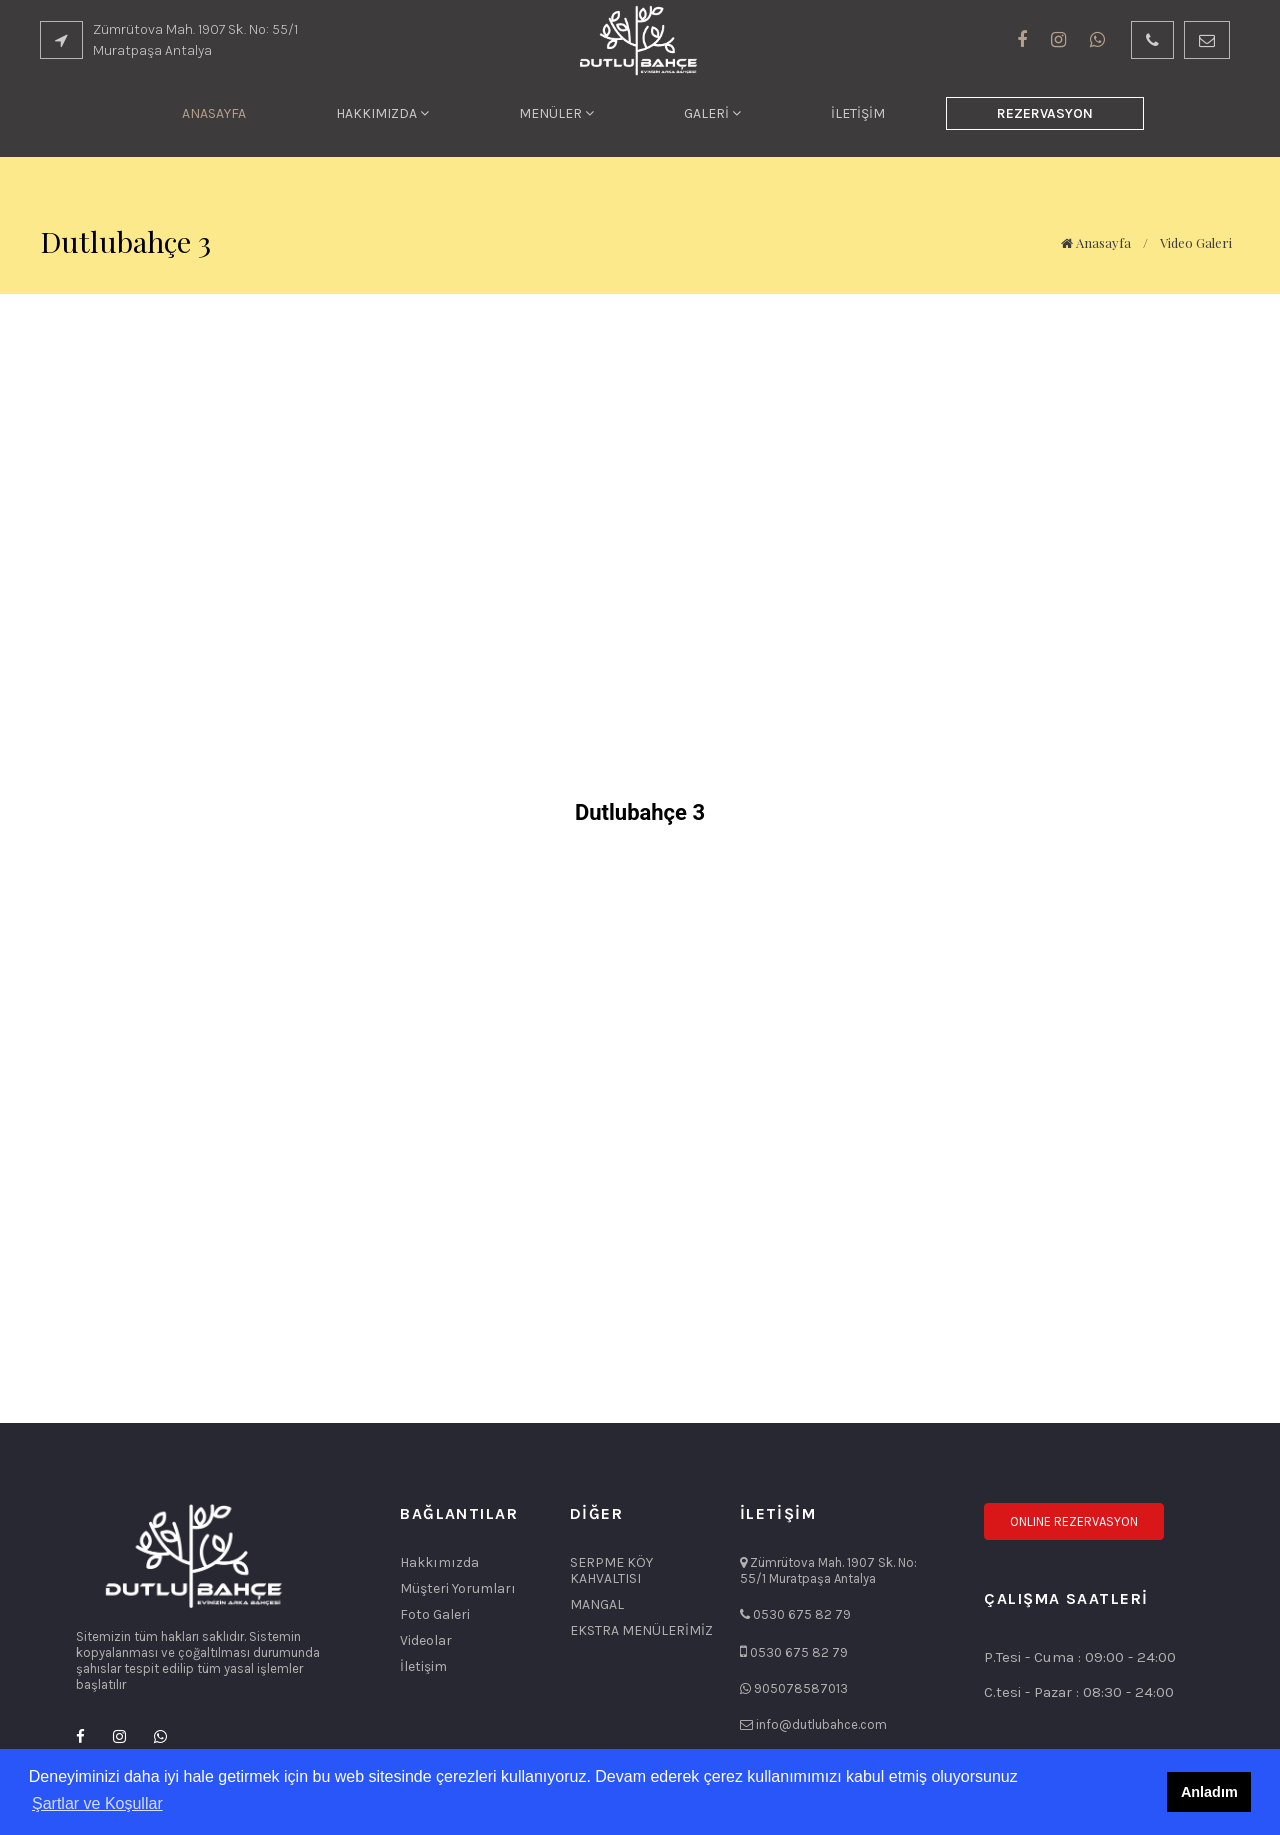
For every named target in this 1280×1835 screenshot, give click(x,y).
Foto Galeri (435, 1615)
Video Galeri (1196, 242)
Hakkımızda (439, 1563)
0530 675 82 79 (802, 1614)
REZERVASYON (1045, 113)
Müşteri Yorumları (458, 1589)
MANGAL (597, 1605)
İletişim (423, 1667)
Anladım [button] (1209, 1792)
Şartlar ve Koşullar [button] (97, 1803)
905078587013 (801, 1688)
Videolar (426, 1641)
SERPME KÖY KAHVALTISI (611, 1571)
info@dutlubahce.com (821, 1724)
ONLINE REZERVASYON (1074, 1521)
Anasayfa (1096, 242)
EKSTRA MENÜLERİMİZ (641, 1631)
